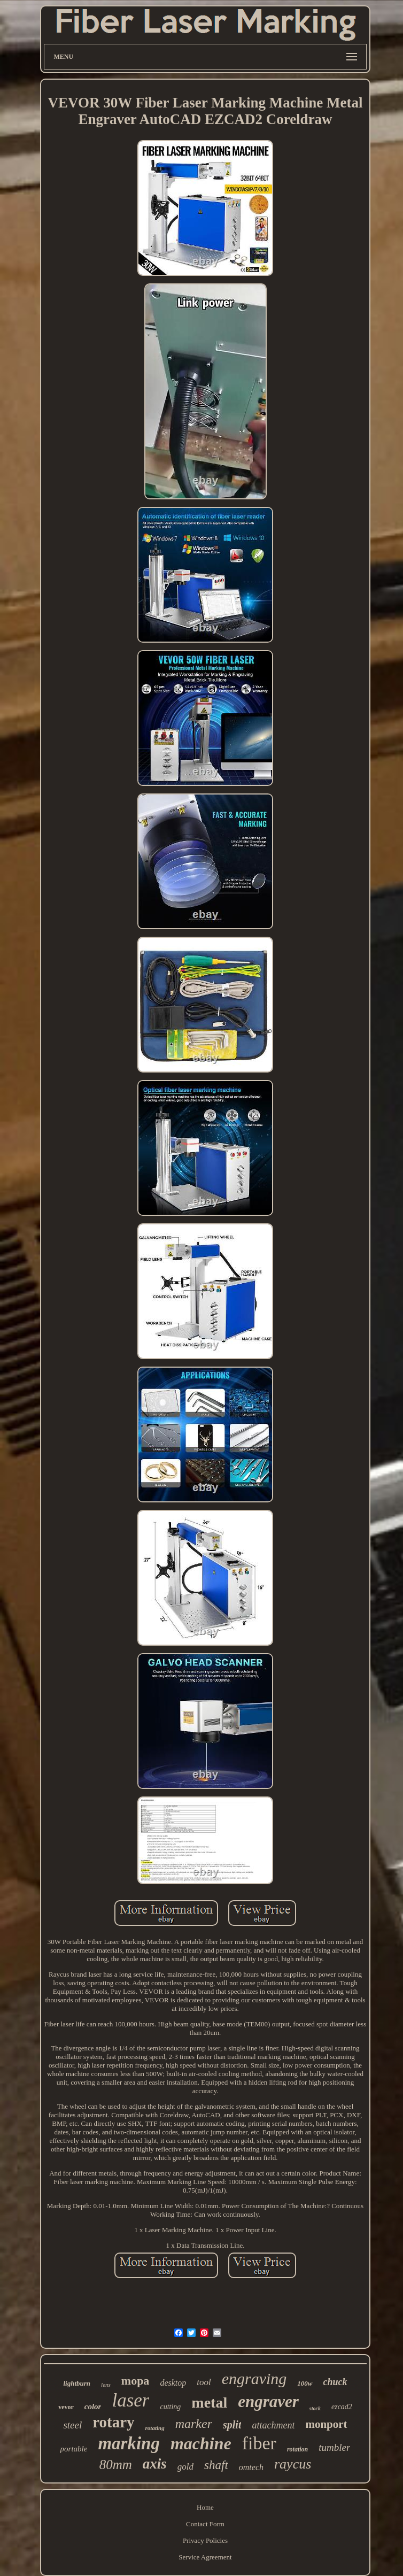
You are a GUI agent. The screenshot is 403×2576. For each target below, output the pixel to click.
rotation (297, 2449)
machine (200, 2443)
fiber (259, 2443)
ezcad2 (341, 2407)
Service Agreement (205, 2557)
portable (74, 2448)
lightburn (76, 2383)
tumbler (334, 2447)
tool (204, 2382)
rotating (155, 2428)
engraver (268, 2401)
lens (106, 2384)
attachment (273, 2425)
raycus (292, 2464)
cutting (170, 2407)
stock (315, 2408)
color (93, 2406)
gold (185, 2467)
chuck (335, 2382)
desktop (173, 2382)
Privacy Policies (205, 2540)
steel (72, 2425)
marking (129, 2443)
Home (205, 2507)
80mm (115, 2464)
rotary (113, 2422)
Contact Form (205, 2524)
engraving (254, 2378)
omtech (251, 2467)
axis (155, 2464)
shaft (216, 2465)
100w (304, 2383)
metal (209, 2402)
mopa (135, 2380)
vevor (66, 2407)
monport (326, 2424)
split (232, 2425)
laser (130, 2400)
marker (193, 2424)
